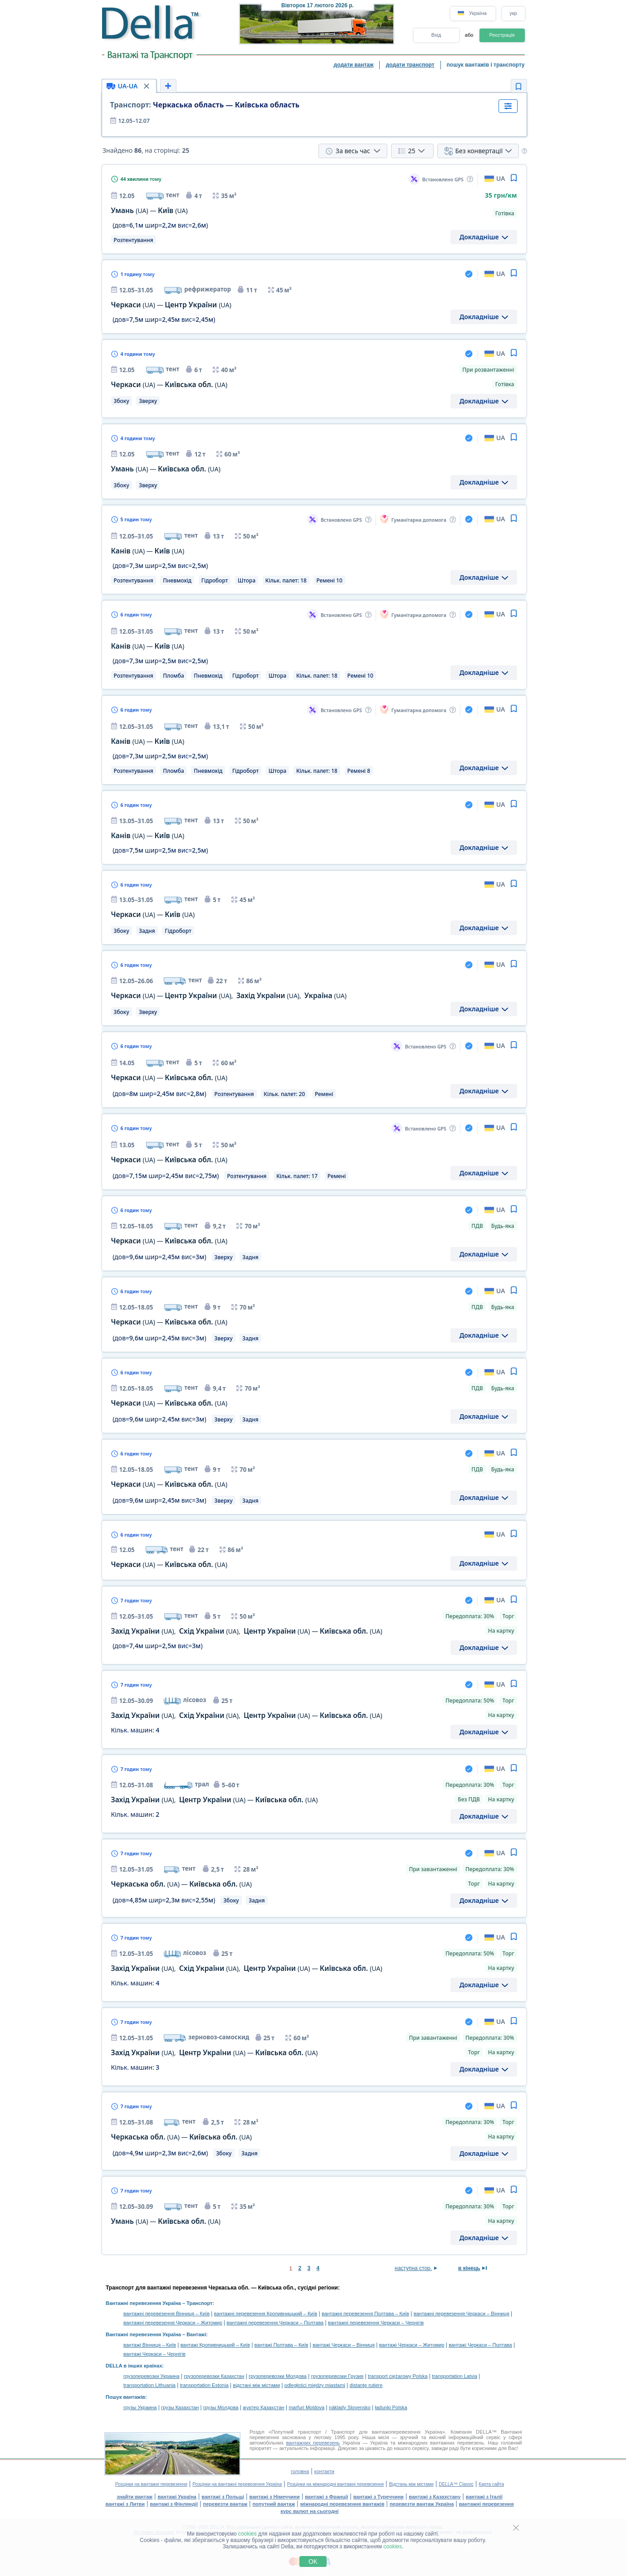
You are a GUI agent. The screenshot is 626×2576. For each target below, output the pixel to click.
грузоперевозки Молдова (278, 2376)
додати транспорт (410, 65)
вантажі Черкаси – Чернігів (154, 2354)
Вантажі (196, 2334)
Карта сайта (491, 2484)
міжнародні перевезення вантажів (342, 2504)
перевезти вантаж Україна (422, 2504)
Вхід (436, 35)
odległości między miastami (314, 2385)
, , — (246, 1631)
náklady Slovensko (350, 2407)
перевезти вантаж (225, 2504)
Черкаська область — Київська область (205, 105)
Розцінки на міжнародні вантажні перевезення (335, 2484)
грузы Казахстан (180, 2407)
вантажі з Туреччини (378, 2496)
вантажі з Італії (484, 2496)
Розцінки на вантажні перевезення (151, 2484)
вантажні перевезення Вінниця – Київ (166, 2313)
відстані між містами (256, 2385)
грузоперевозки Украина (151, 2376)
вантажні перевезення (486, 2504)
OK (313, 2561)
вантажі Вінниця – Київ (149, 2345)
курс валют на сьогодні (310, 2511)
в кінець (469, 2268)
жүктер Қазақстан (263, 2407)
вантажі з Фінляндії (174, 2504)
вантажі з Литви (125, 2504)
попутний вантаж (274, 2504)
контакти (324, 2471)
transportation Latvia (454, 2376)
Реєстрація (501, 35)
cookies (247, 2534)
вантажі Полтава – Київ (281, 2345)
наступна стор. (413, 2268)
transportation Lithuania (149, 2385)
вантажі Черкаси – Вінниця (344, 2345)
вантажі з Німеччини (274, 2496)
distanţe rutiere (366, 2385)
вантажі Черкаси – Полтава (480, 2345)
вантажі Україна (177, 2496)
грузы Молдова (220, 2407)
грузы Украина (139, 2407)
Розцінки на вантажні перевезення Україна (237, 2484)
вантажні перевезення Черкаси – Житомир (172, 2322)
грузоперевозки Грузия (337, 2376)
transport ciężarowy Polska (397, 2376)
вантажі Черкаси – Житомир (412, 2345)
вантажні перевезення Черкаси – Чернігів (376, 2322)
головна (300, 2471)
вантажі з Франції (326, 2496)
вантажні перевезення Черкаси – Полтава (275, 2322)
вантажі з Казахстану (434, 2496)
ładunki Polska (391, 2407)
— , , (229, 995)
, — (214, 1799)
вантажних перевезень (313, 2442)
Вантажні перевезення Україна (143, 2303)
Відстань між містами (411, 2484)
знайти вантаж (134, 2496)
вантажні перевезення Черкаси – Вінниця (461, 2313)
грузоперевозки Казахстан (214, 2376)
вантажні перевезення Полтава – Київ (365, 2313)
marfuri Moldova (306, 2407)
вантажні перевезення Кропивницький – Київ (266, 2313)
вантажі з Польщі (222, 2496)
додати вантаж (354, 65)
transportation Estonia (204, 2385)
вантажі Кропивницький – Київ (215, 2345)
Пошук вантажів (125, 2397)
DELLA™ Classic (456, 2484)
